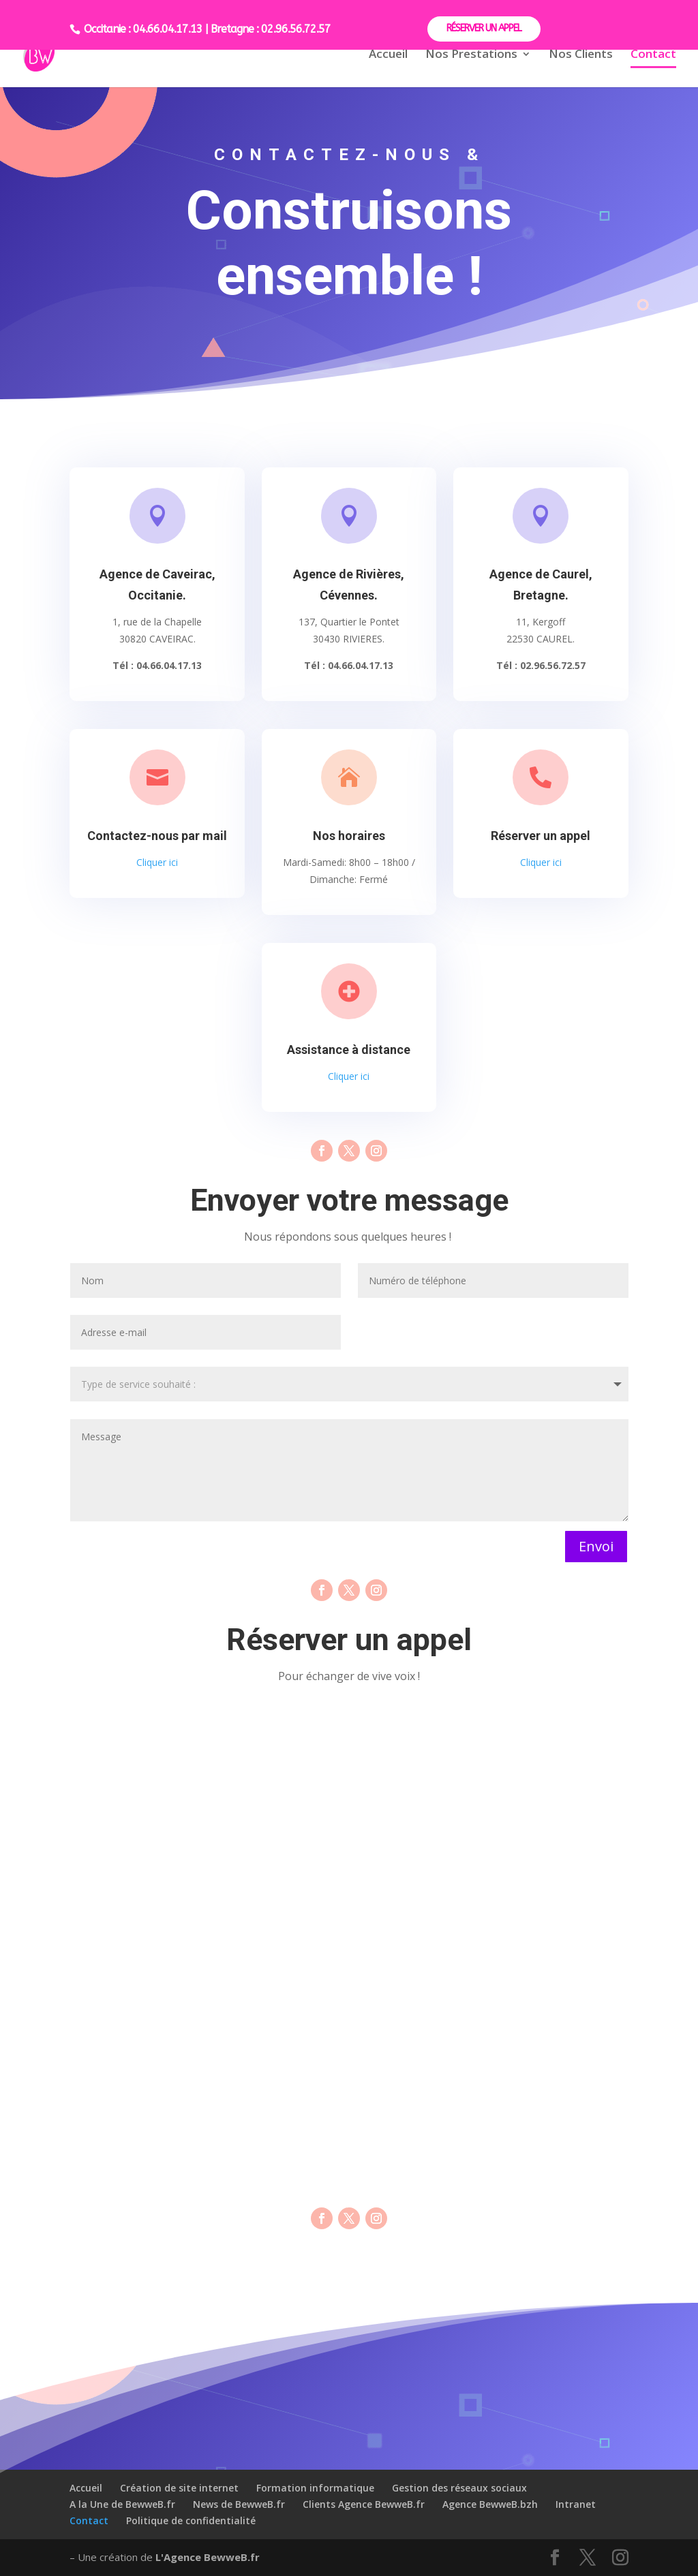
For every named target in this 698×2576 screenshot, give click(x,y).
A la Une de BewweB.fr (122, 2504)
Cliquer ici (157, 862)
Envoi (596, 1546)
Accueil (388, 55)
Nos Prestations (471, 55)
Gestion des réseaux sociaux (459, 2487)
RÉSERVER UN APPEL (483, 28)
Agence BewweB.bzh (490, 2504)
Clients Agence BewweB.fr (364, 2504)
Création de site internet (179, 2487)
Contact (653, 55)
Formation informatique (315, 2487)
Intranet (576, 2504)
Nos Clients (581, 55)
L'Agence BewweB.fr (207, 2557)
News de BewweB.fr (239, 2504)
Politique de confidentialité (191, 2520)
